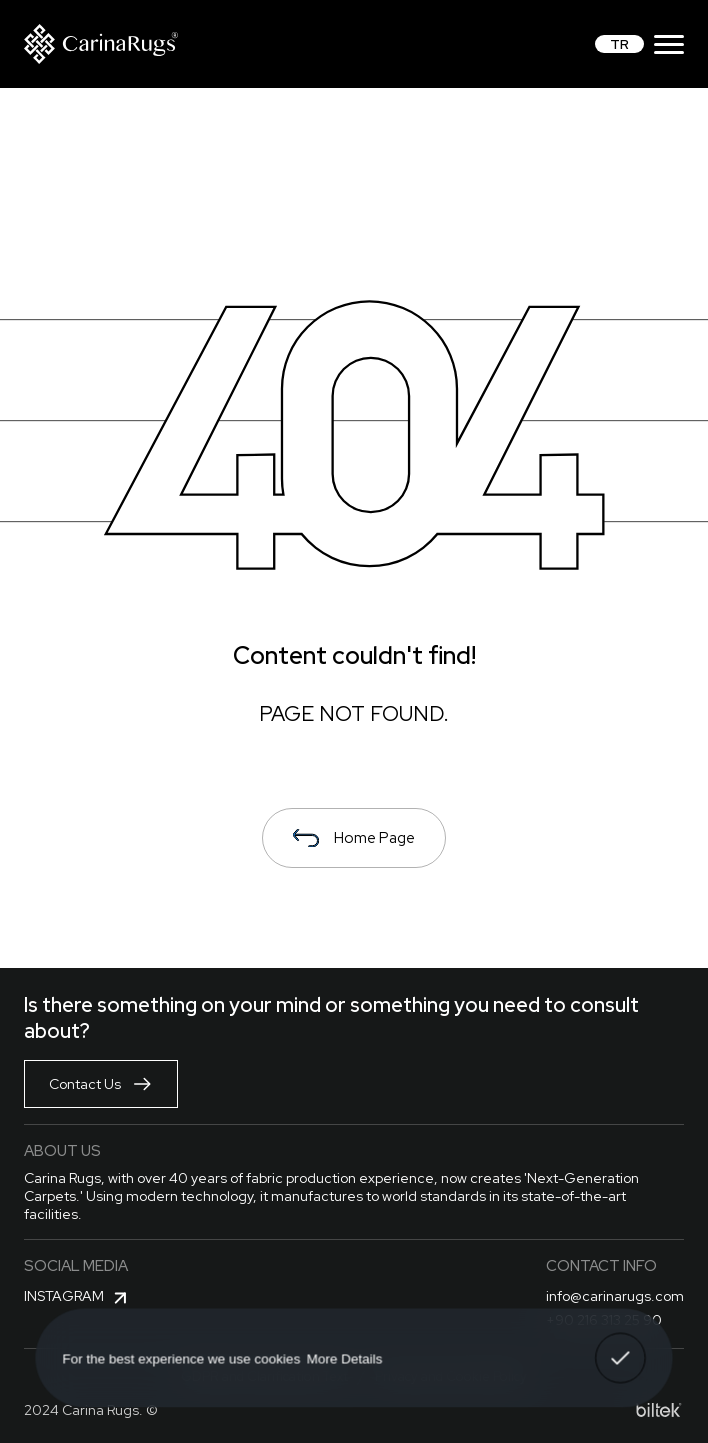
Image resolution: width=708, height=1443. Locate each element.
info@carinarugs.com (615, 1296)
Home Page (354, 838)
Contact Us (101, 1084)
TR (619, 44)
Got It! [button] (620, 1344)
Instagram (78, 1298)
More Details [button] (345, 1357)
